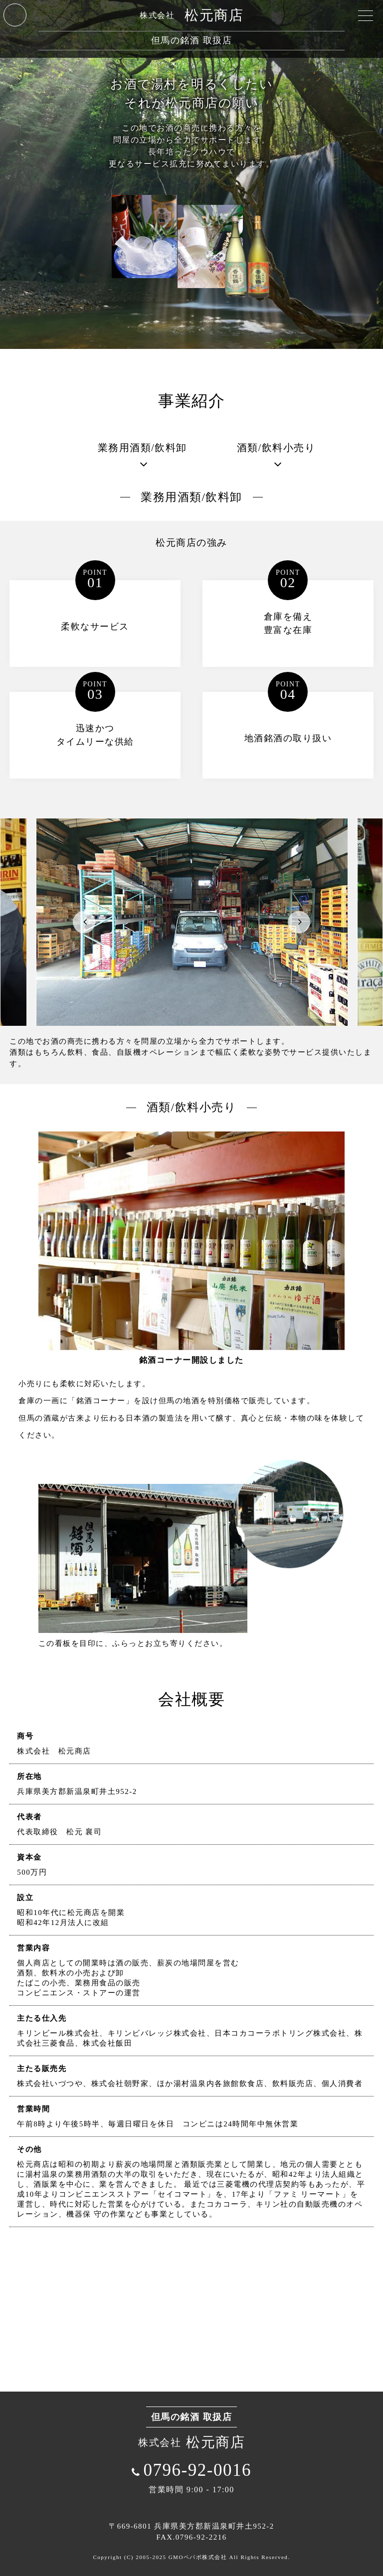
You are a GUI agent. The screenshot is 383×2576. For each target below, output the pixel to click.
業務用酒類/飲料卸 (142, 447)
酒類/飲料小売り (276, 447)
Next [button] (299, 922)
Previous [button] (84, 922)
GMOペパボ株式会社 (198, 2557)
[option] (191, 922)
